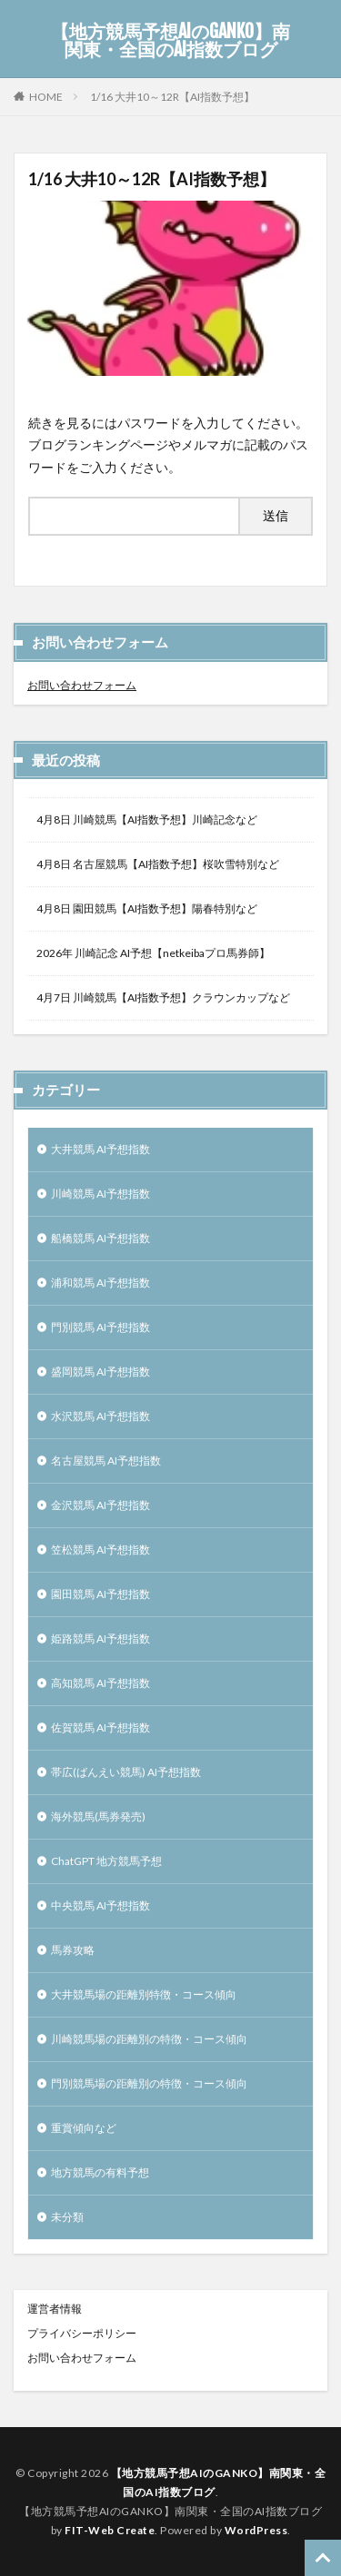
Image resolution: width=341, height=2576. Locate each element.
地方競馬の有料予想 (100, 2172)
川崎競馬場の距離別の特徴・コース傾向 (149, 2039)
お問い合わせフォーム (81, 685)
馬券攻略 (73, 1950)
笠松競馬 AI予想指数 (100, 1549)
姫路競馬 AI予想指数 (100, 1638)
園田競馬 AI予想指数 (100, 1594)
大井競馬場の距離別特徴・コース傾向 (143, 1994)
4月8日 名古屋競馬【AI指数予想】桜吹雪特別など (157, 864)
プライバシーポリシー (81, 2333)
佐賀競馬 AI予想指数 (100, 1727)
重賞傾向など (83, 2128)
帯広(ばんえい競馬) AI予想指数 (126, 1772)
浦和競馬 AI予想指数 (100, 1282)
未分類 (67, 2217)
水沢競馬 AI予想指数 (100, 1416)
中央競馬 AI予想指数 (100, 1905)
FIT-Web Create (110, 2530)
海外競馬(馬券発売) (98, 1816)
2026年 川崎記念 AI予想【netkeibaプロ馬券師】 (153, 953)
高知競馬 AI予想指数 (100, 1683)
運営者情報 (54, 2308)
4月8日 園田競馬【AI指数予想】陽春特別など (146, 908)
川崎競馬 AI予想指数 (100, 1193)
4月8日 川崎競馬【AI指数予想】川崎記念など (146, 819)
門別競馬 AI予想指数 (100, 1327)
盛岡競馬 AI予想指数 (100, 1371)
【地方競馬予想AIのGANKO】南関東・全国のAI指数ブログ (170, 41)
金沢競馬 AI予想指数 (100, 1505)
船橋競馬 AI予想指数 (100, 1238)
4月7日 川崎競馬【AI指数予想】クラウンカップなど (163, 997)
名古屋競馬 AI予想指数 (106, 1460)
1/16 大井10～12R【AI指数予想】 (172, 97)
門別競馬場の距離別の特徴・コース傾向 (149, 2083)
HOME (46, 96)
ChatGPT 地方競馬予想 (106, 1861)
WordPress (256, 2530)
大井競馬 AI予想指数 (100, 1149)
